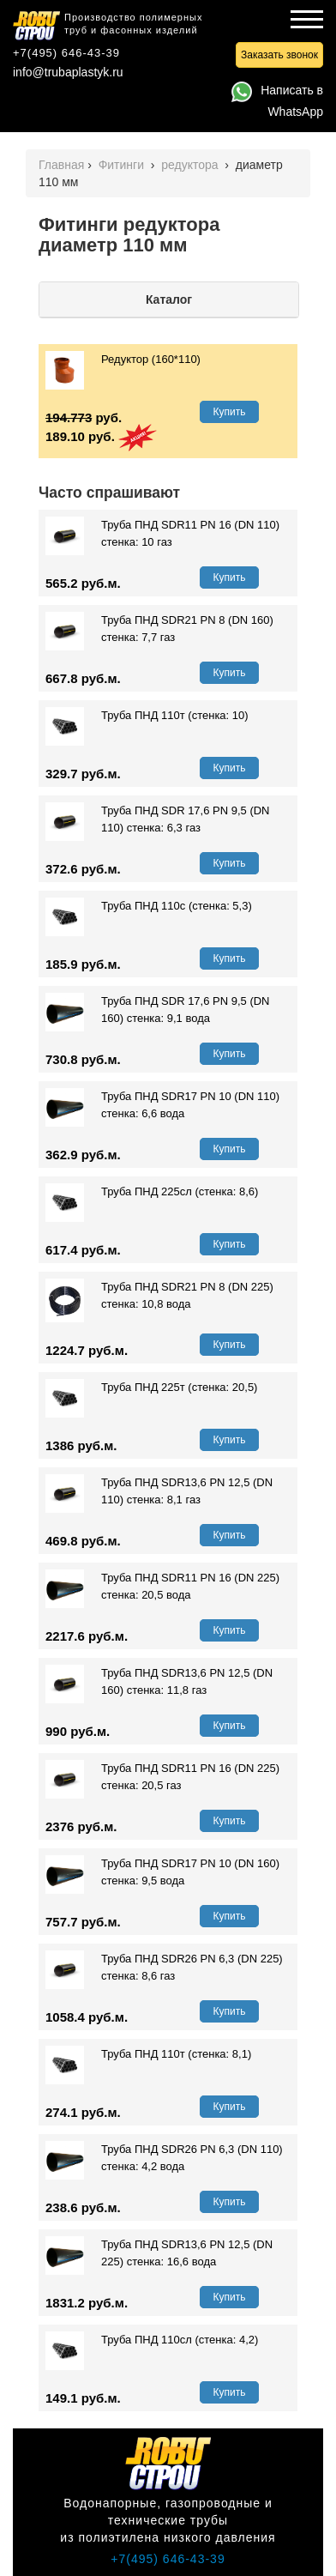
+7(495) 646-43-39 (66, 52)
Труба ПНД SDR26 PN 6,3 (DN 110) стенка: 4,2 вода (164, 2158)
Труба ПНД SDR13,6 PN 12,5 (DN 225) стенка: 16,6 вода (159, 2253)
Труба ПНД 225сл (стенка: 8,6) (151, 1191)
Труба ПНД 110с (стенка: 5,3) (148, 906)
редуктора (191, 165)
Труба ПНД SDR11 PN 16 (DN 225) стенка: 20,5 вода (162, 1586)
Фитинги (123, 165)
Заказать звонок (279, 55)
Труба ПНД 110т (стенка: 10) (147, 715)
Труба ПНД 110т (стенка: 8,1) (148, 2054)
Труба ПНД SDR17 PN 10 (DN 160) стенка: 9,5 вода (162, 1872)
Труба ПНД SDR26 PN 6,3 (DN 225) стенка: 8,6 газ (164, 1967)
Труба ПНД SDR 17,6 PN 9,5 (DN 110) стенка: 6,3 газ (157, 819)
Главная (61, 165)
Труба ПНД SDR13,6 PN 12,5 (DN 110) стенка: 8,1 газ (159, 1491)
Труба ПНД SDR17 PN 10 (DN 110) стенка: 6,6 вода (162, 1105)
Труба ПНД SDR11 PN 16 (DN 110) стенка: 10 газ (162, 534)
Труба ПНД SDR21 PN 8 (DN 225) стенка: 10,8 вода (159, 1296)
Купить (229, 412)
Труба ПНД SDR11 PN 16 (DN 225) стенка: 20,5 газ (162, 1777)
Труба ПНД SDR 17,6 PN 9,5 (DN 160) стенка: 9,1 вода (157, 1010)
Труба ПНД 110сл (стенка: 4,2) (151, 2340)
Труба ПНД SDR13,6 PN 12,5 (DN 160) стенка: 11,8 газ (159, 1682)
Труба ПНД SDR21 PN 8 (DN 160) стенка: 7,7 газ (159, 629)
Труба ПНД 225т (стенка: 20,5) (151, 1387)
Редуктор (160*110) (123, 359)
